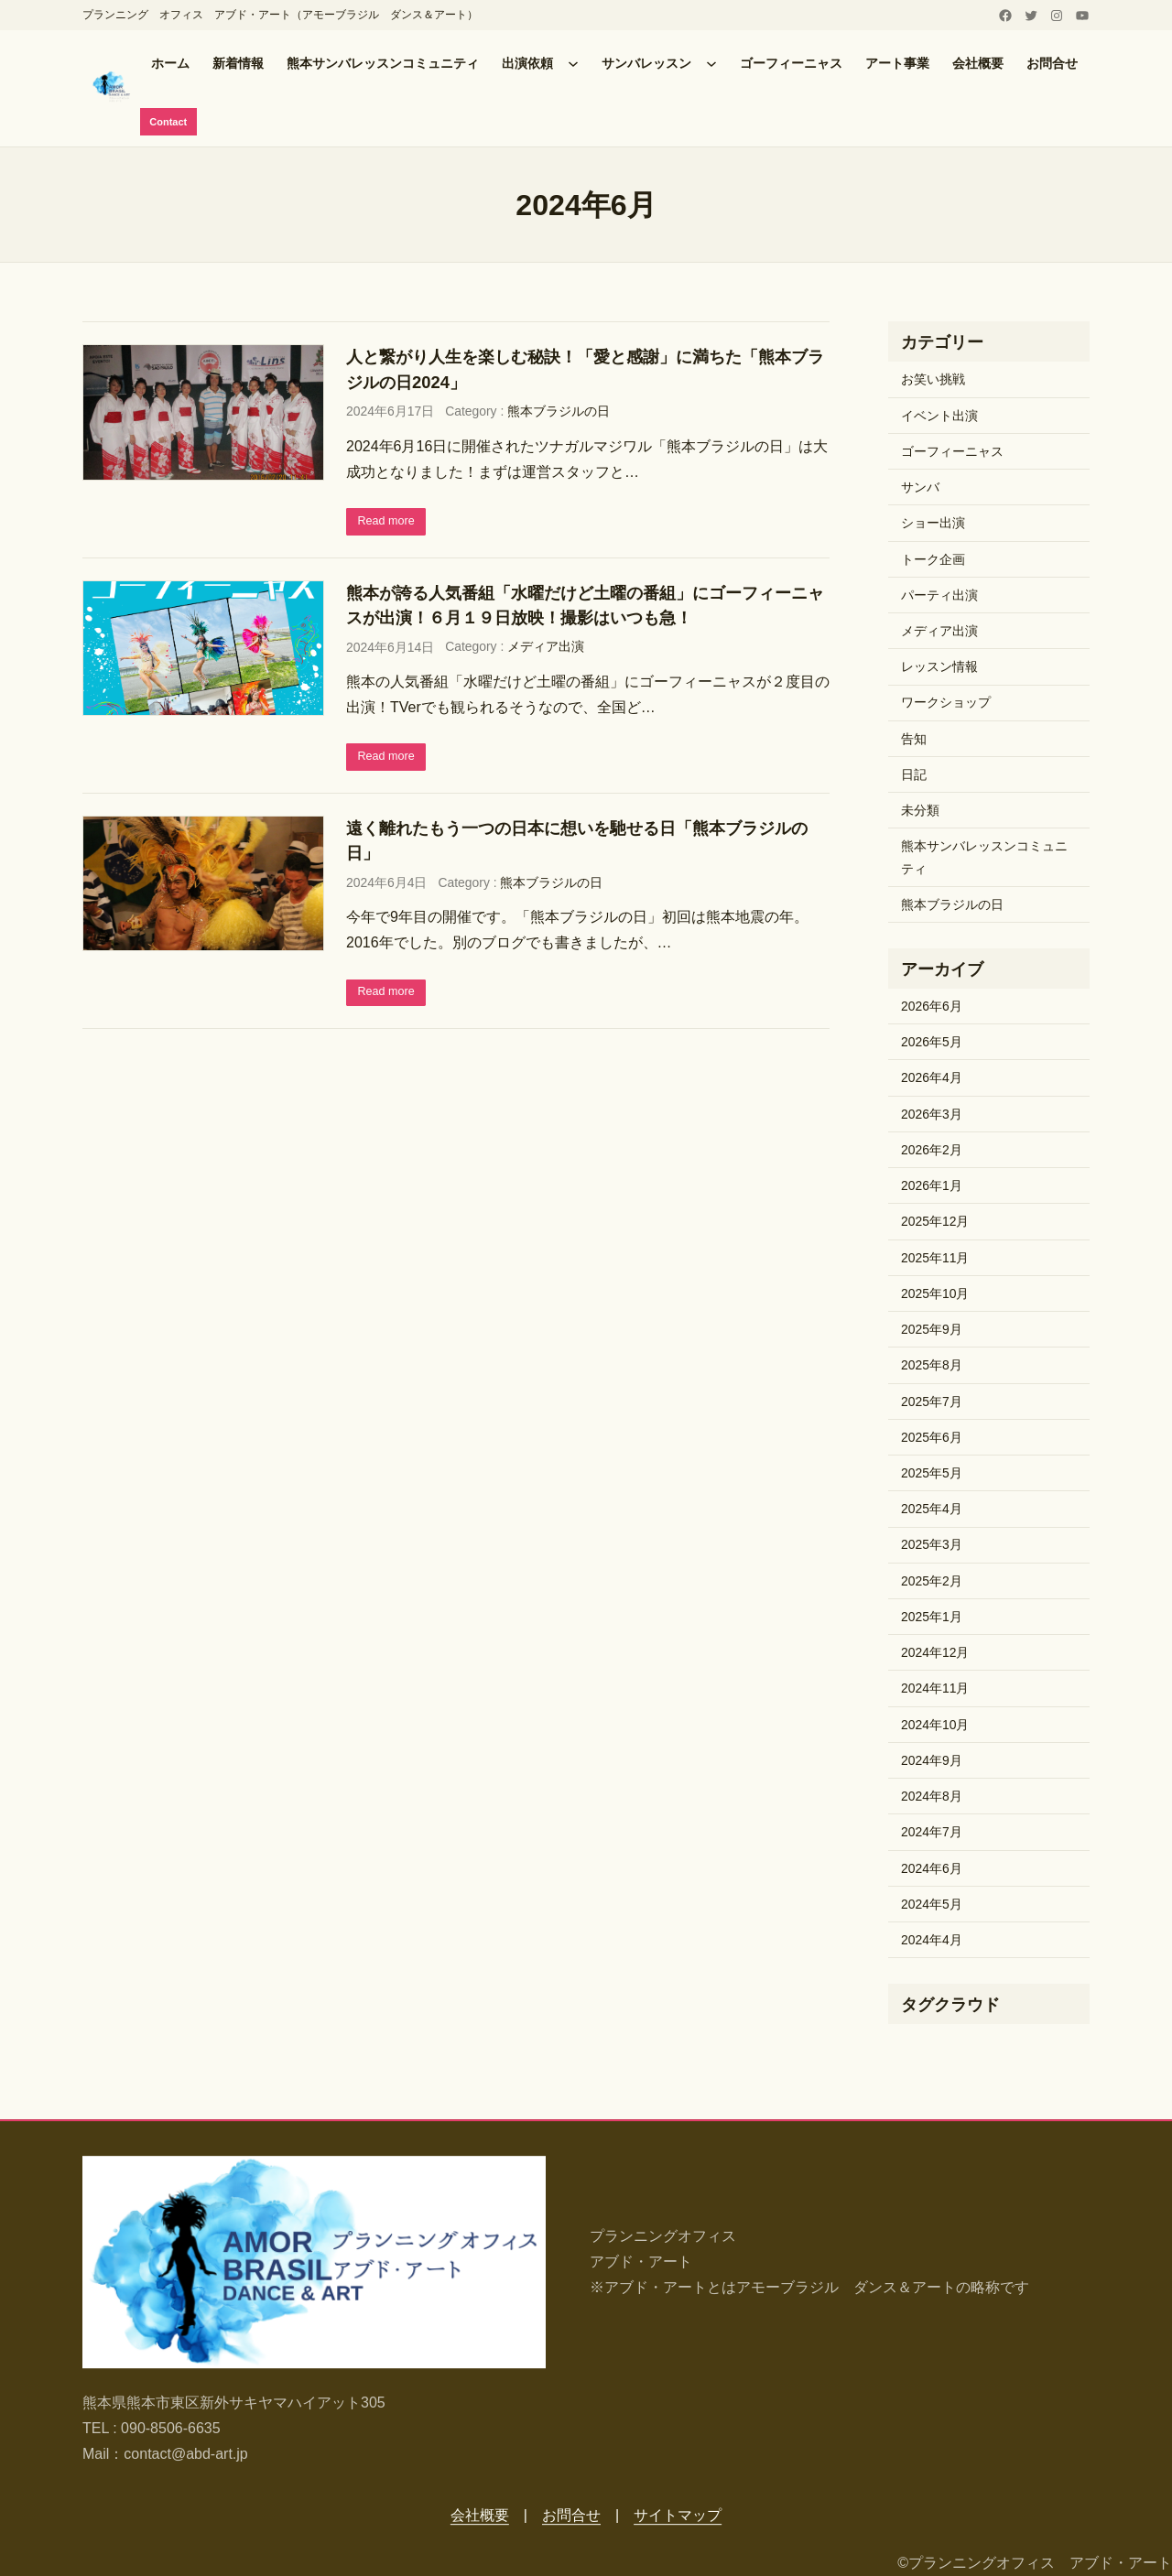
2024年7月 (931, 1834)
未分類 (920, 813)
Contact (171, 122)
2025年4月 (931, 1511)
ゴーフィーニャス (952, 453)
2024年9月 (931, 1762)
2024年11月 (935, 1690)
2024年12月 (935, 1655)
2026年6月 (931, 1008)
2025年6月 (931, 1439)
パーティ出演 (939, 597)
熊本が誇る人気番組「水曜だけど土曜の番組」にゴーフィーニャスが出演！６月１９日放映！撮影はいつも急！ (585, 609)
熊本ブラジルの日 (558, 413)
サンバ (920, 489)
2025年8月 (931, 1367)
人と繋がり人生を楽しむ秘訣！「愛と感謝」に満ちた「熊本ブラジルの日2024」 (585, 372)
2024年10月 (935, 1726)
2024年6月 (931, 1870)
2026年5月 (931, 1044)
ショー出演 (933, 525)
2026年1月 (931, 1188)
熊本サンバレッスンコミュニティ (984, 859)
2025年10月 (935, 1295)
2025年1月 (931, 1618)
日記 (914, 776)
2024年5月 (931, 1906)
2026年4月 (931, 1080)
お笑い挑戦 (933, 381)
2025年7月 (931, 1403)
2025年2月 (931, 1582)
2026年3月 (931, 1116)
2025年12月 (935, 1224)
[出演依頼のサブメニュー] (573, 63)
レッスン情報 (939, 669)
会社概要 (479, 2515)
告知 (914, 740)
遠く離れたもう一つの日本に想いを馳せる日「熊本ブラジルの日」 (577, 846)
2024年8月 (931, 1798)
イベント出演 (939, 417)
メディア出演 (545, 651)
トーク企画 (933, 561)
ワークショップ (946, 705)
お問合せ (571, 2515)
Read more (390, 523)
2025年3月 (931, 1547)
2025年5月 (931, 1474)
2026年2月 (931, 1151)
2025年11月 (935, 1259)
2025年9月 (931, 1332)
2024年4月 (931, 1942)
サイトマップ (678, 2515)
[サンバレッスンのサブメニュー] (711, 63)
